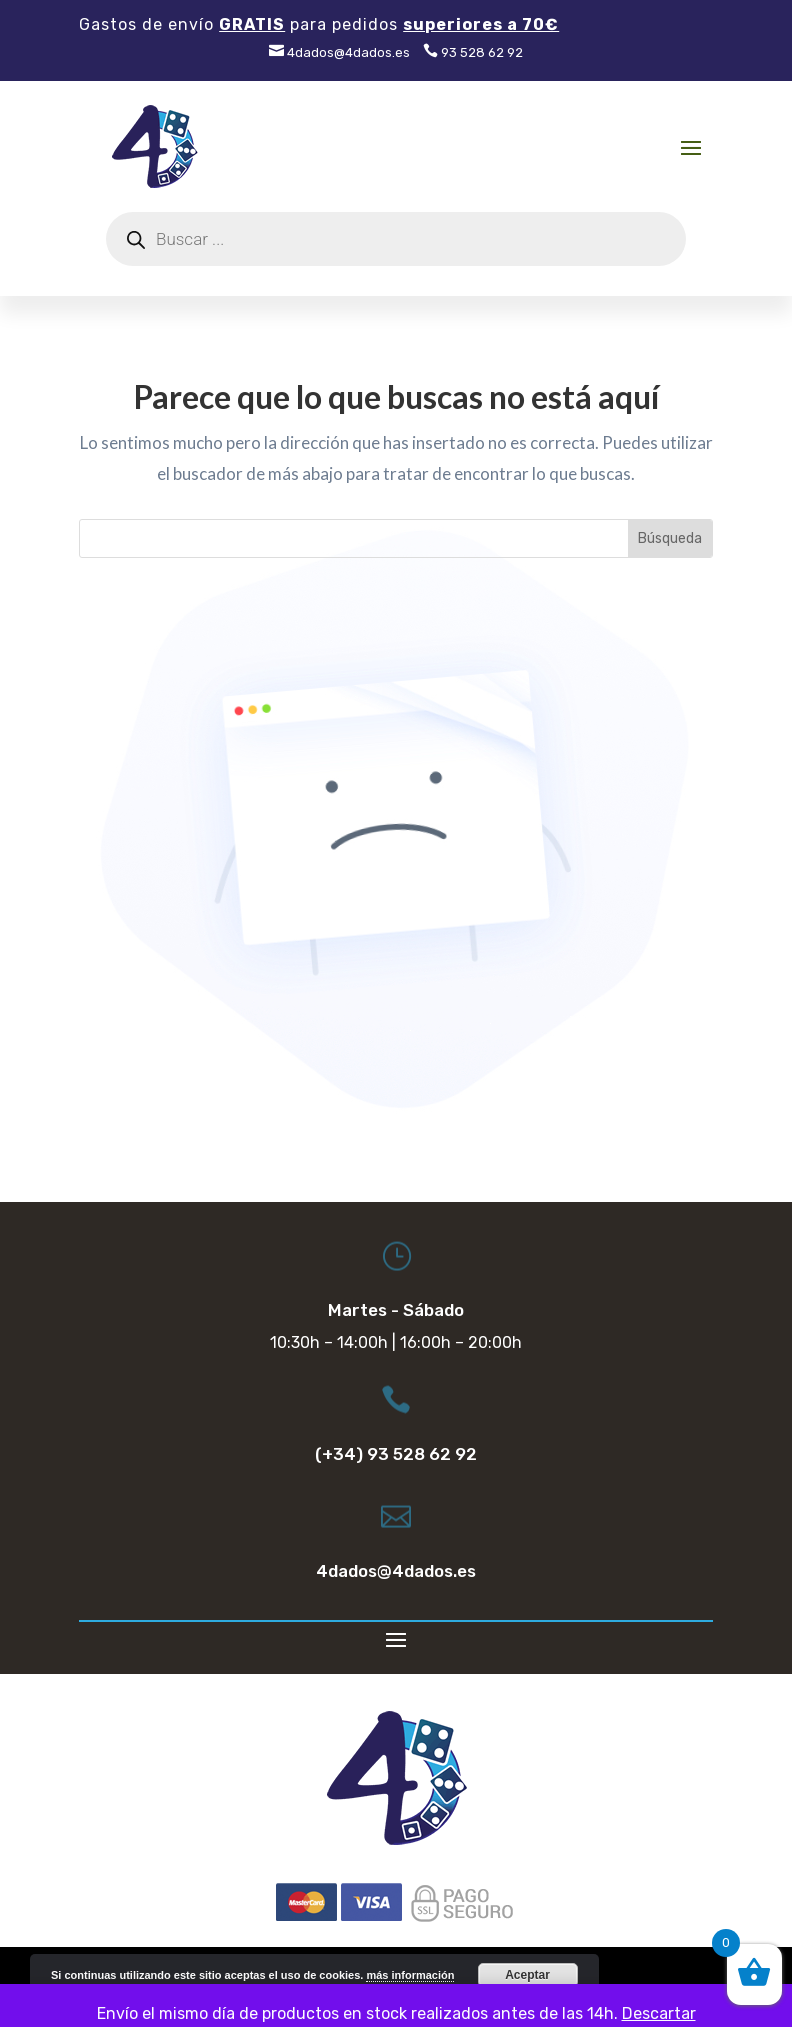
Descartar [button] (659, 2013)
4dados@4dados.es (339, 52)
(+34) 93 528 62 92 (396, 1454)
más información (410, 1975)
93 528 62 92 (473, 52)
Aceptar (527, 1975)
